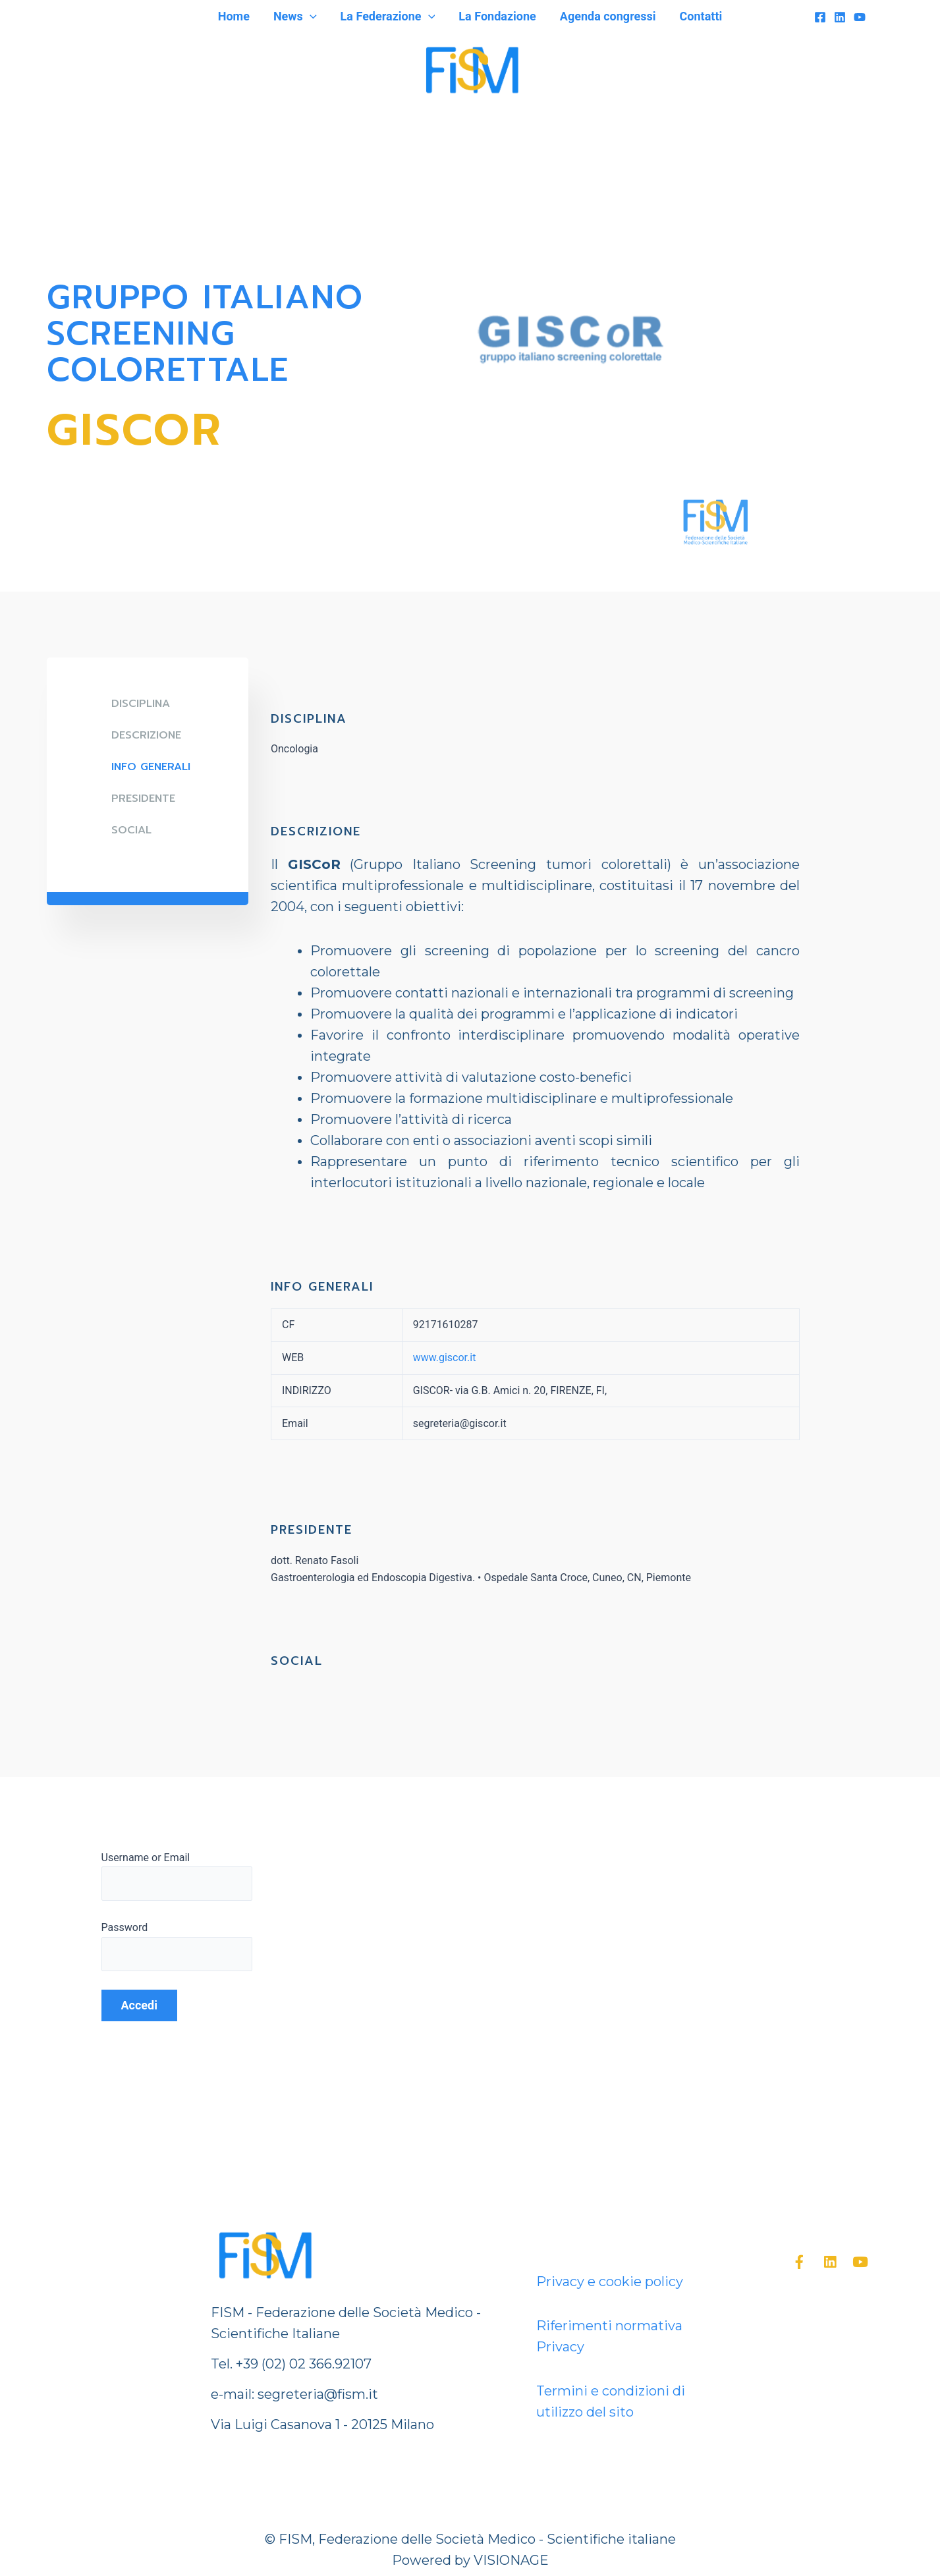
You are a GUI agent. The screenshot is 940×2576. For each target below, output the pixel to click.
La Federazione (388, 16)
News (295, 16)
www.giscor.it (444, 1357)
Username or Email (145, 1857)
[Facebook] (820, 17)
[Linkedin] (840, 17)
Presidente (143, 798)
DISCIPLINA (140, 704)
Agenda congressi (608, 16)
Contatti (701, 16)
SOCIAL (131, 830)
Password (124, 1927)
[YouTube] (860, 17)
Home (234, 16)
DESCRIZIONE (146, 735)
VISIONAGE (511, 2560)
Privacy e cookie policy (609, 2281)
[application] (310, 16)
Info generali (150, 767)
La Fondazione (497, 16)
